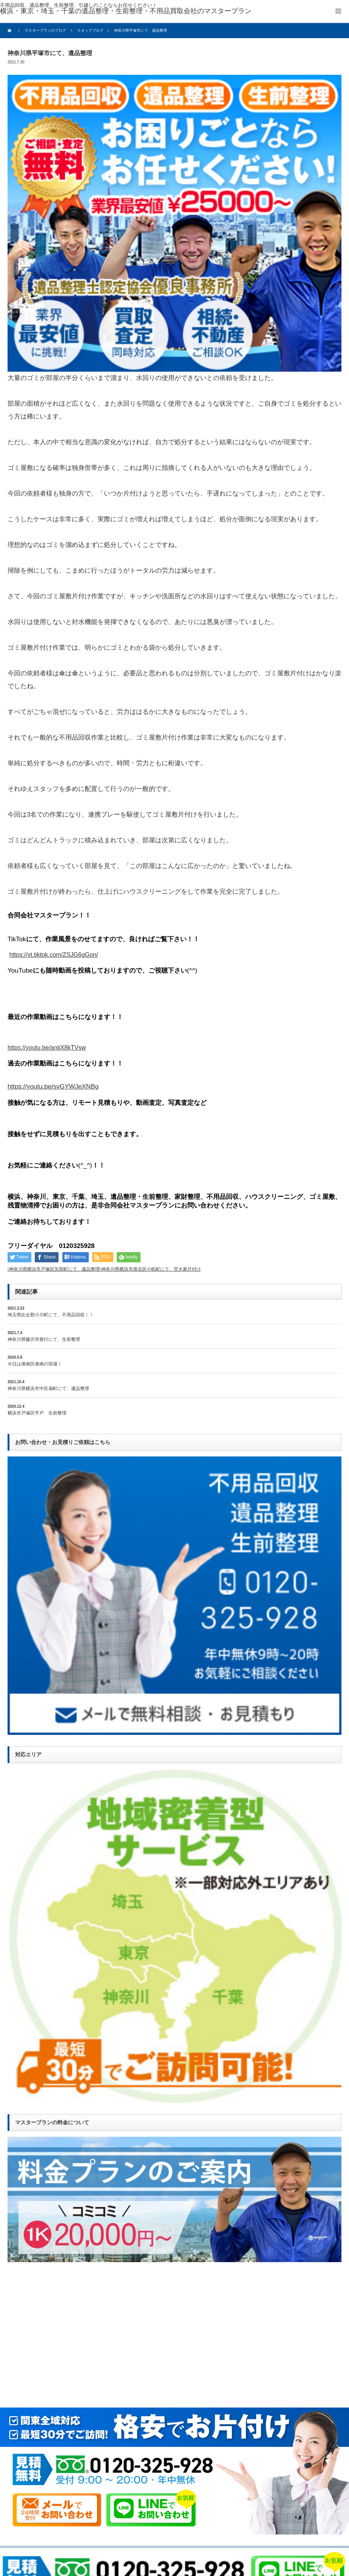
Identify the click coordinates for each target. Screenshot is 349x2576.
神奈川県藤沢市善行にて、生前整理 (44, 1339)
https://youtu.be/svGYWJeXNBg (53, 1086)
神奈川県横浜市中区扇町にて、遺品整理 (48, 1388)
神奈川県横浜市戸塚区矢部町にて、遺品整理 (54, 1269)
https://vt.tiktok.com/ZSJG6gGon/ (53, 954)
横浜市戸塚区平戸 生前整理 (37, 1413)
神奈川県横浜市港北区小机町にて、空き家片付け (151, 1269)
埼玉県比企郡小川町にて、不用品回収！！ (51, 1314)
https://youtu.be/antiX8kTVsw (47, 1047)
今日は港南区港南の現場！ (35, 1364)
